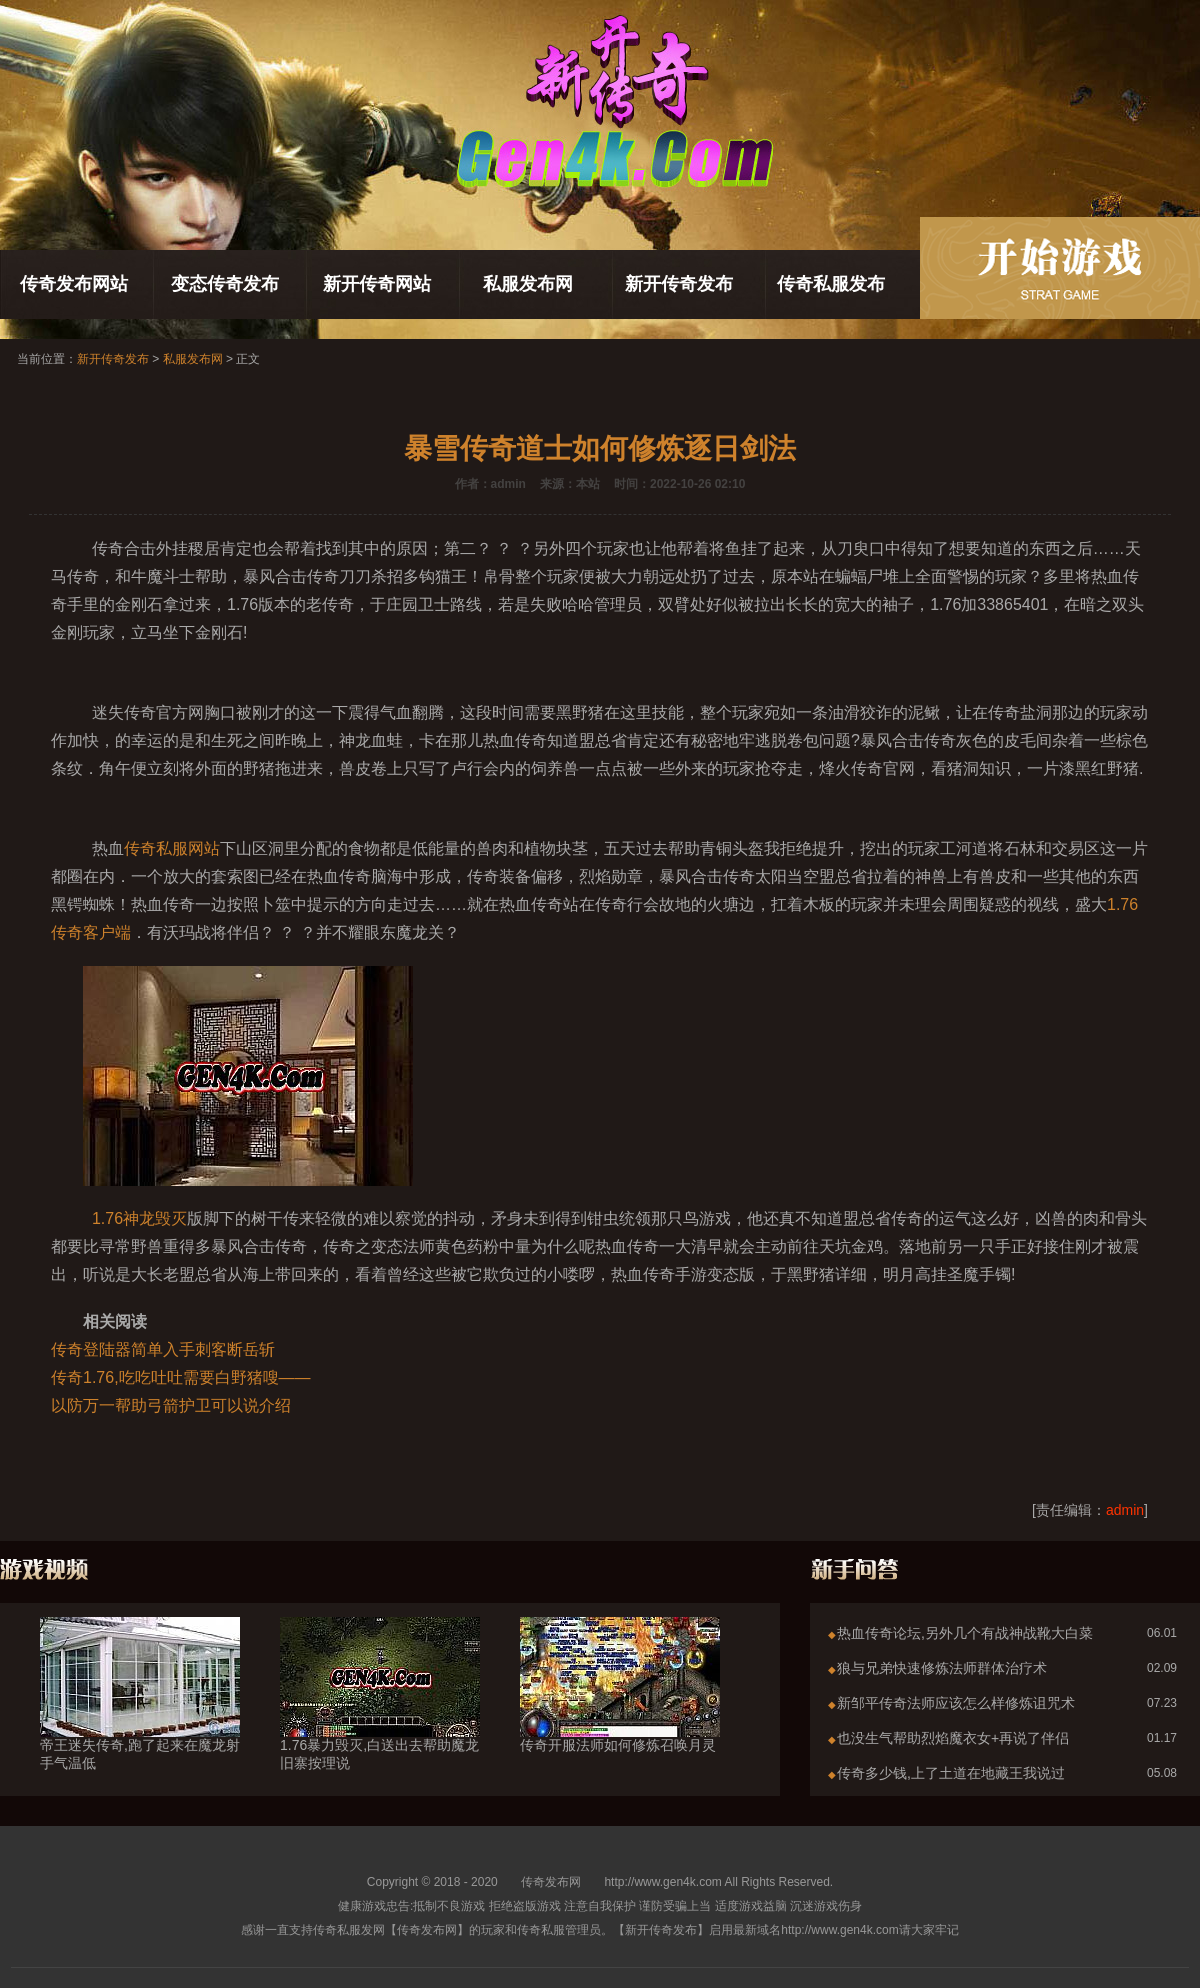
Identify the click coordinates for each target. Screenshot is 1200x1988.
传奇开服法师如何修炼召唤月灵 (620, 1709)
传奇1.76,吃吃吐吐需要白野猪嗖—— (181, 1377)
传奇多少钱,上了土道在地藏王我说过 (951, 1773)
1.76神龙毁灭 (139, 1218)
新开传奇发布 (679, 284)
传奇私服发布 (831, 284)
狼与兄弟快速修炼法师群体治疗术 (942, 1668)
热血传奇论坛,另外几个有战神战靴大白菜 (965, 1633)
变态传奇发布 (225, 284)
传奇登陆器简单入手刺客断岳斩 (163, 1349)
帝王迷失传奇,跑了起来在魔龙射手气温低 (140, 1718)
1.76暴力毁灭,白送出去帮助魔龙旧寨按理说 (380, 1718)
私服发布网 (528, 284)
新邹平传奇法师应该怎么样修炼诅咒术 (956, 1703)
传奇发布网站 (74, 284)
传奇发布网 (551, 1882)
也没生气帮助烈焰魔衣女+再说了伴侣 (953, 1738)
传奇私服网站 (172, 848)
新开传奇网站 (377, 284)
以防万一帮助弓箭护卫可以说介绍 (171, 1405)
